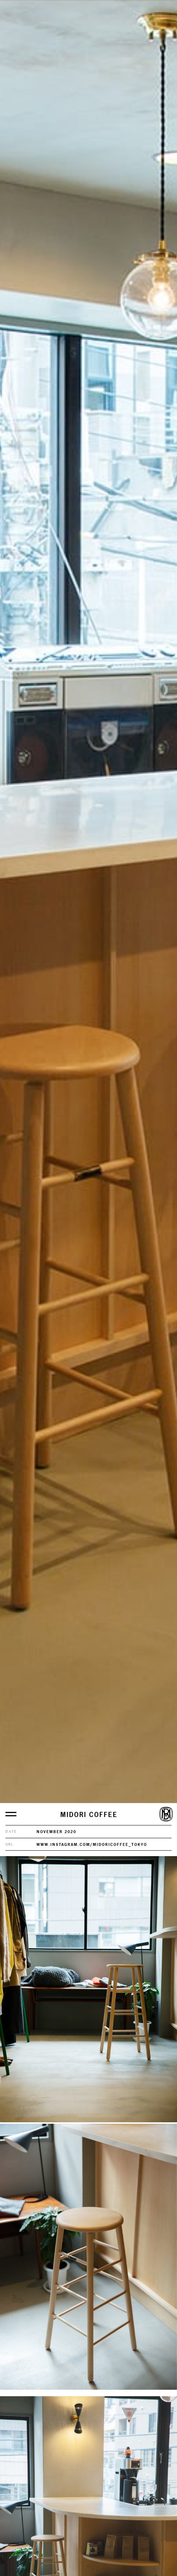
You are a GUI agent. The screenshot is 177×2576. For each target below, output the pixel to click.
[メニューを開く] (11, 1814)
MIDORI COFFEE (89, 1814)
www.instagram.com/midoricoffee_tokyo (91, 1844)
